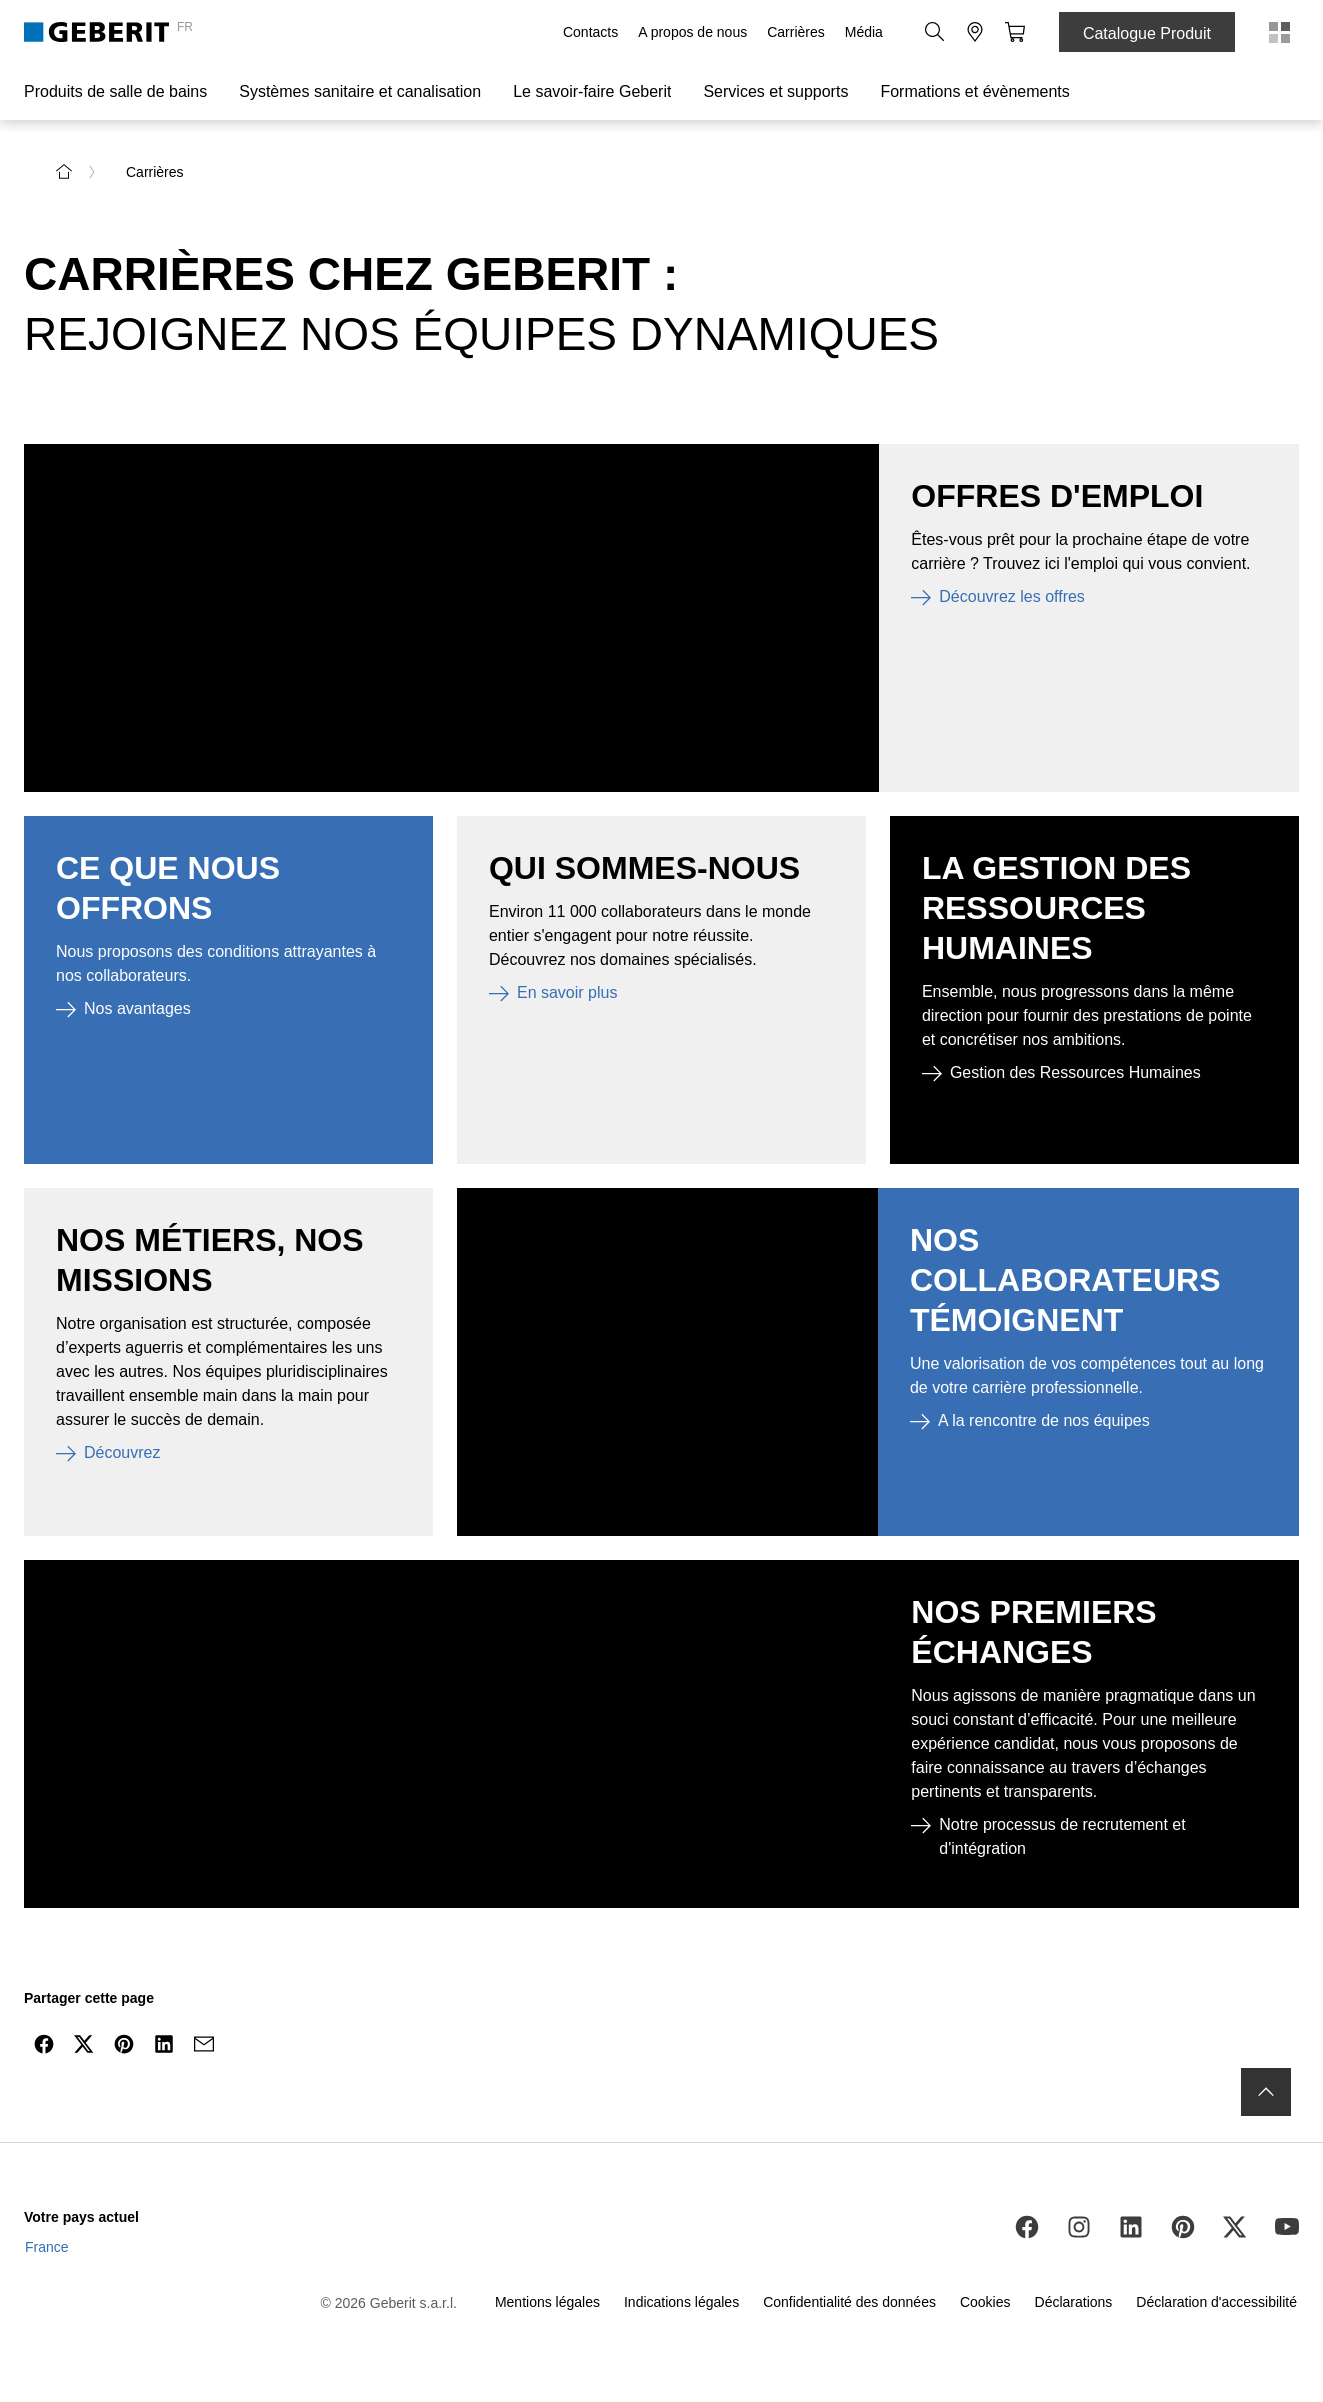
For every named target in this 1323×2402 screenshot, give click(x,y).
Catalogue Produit (1147, 33)
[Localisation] (975, 32)
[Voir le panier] (1015, 32)
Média (864, 32)
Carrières (796, 32)
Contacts (590, 32)
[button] (935, 32)
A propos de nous (692, 32)
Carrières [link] (155, 172)
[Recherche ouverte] (935, 32)
